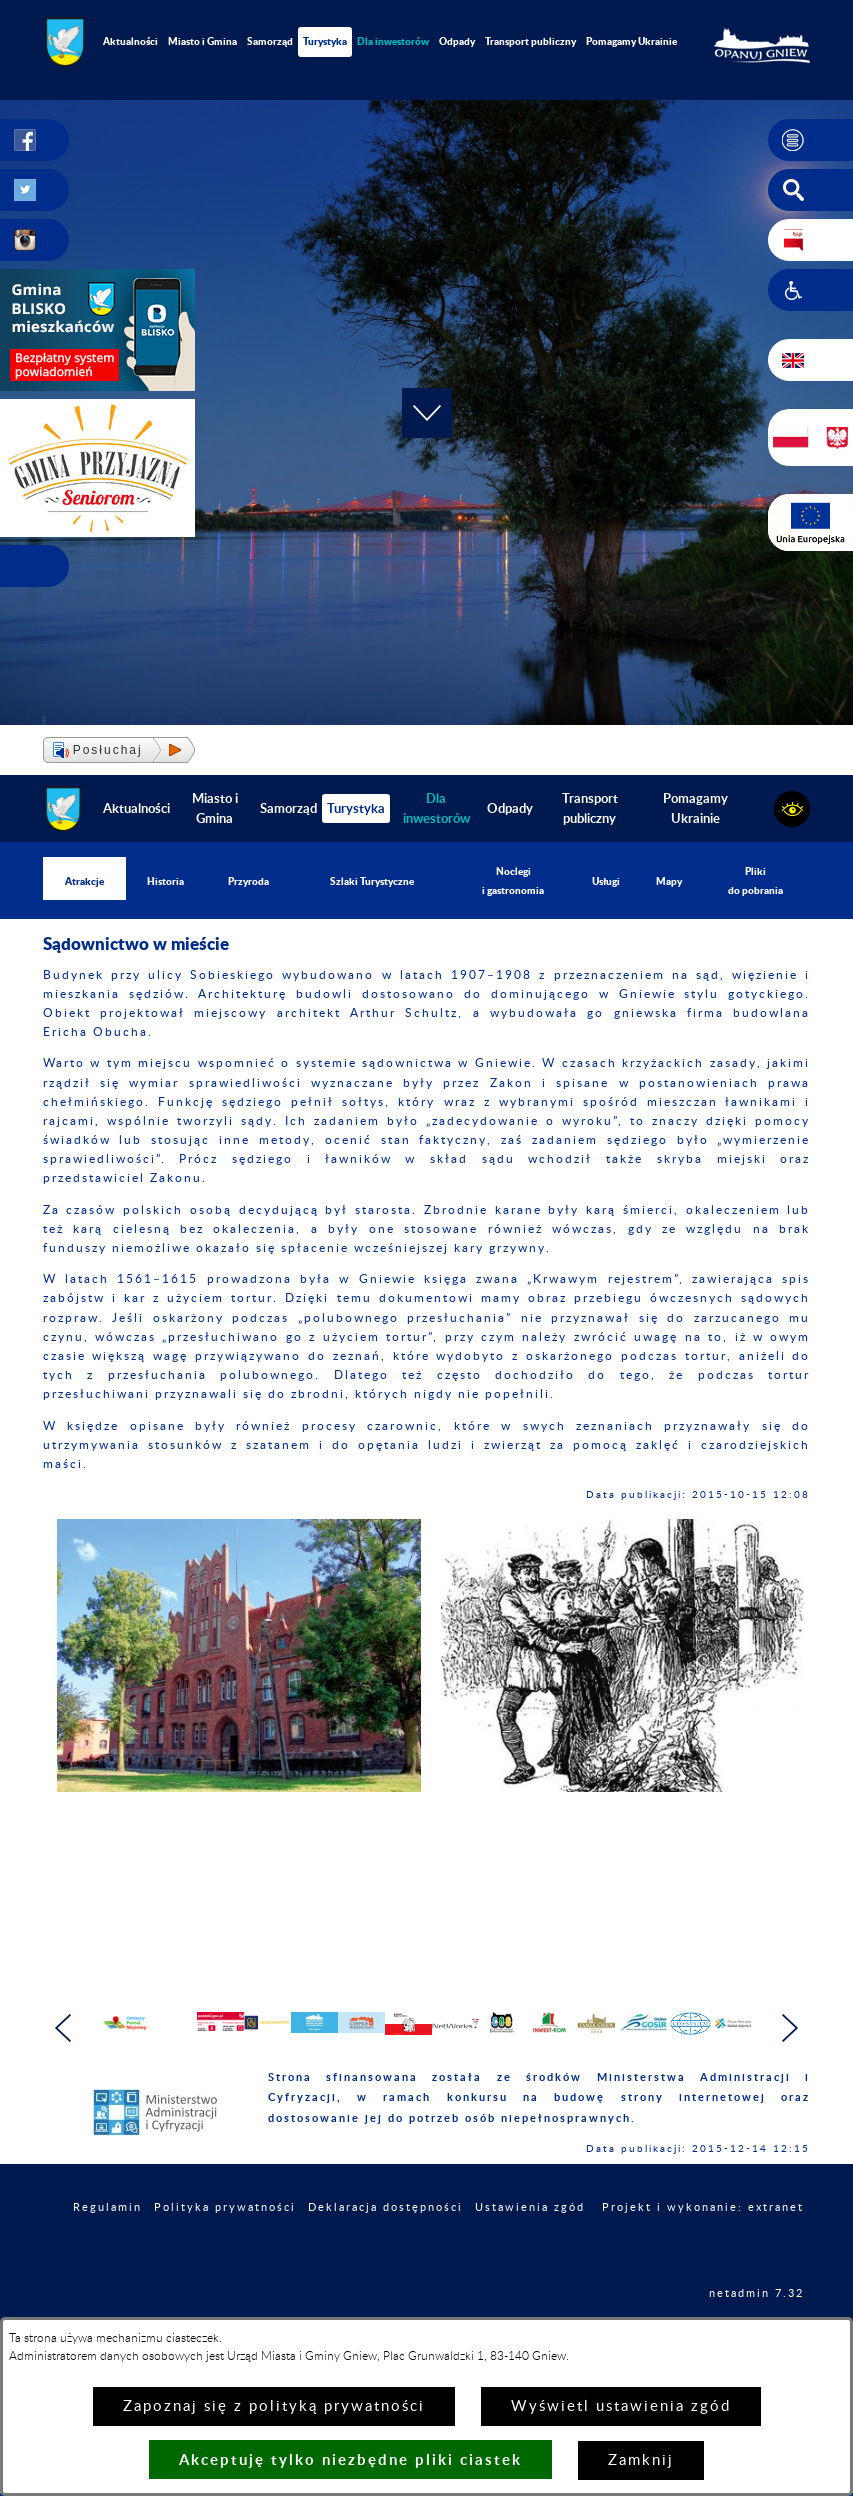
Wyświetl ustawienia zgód (621, 2406)
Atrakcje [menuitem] (84, 881)
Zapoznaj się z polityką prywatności (274, 2406)
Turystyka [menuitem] (325, 41)
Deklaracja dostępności (385, 2243)
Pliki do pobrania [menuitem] (755, 880)
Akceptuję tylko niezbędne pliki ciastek (350, 2459)
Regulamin (107, 2243)
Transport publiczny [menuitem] (530, 41)
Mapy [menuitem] (669, 881)
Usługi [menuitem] (606, 881)
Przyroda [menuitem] (248, 881)
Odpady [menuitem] (457, 41)
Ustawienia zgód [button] (530, 2243)
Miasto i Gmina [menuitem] (202, 41)
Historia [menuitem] (165, 881)
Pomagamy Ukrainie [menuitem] (631, 41)
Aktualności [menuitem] (130, 41)
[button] (810, 140)
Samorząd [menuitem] (270, 41)
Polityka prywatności (225, 2243)
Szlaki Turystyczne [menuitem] (372, 881)
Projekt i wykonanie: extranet (703, 2243)
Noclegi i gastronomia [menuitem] (513, 880)
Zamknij (641, 2460)
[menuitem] (393, 41)
